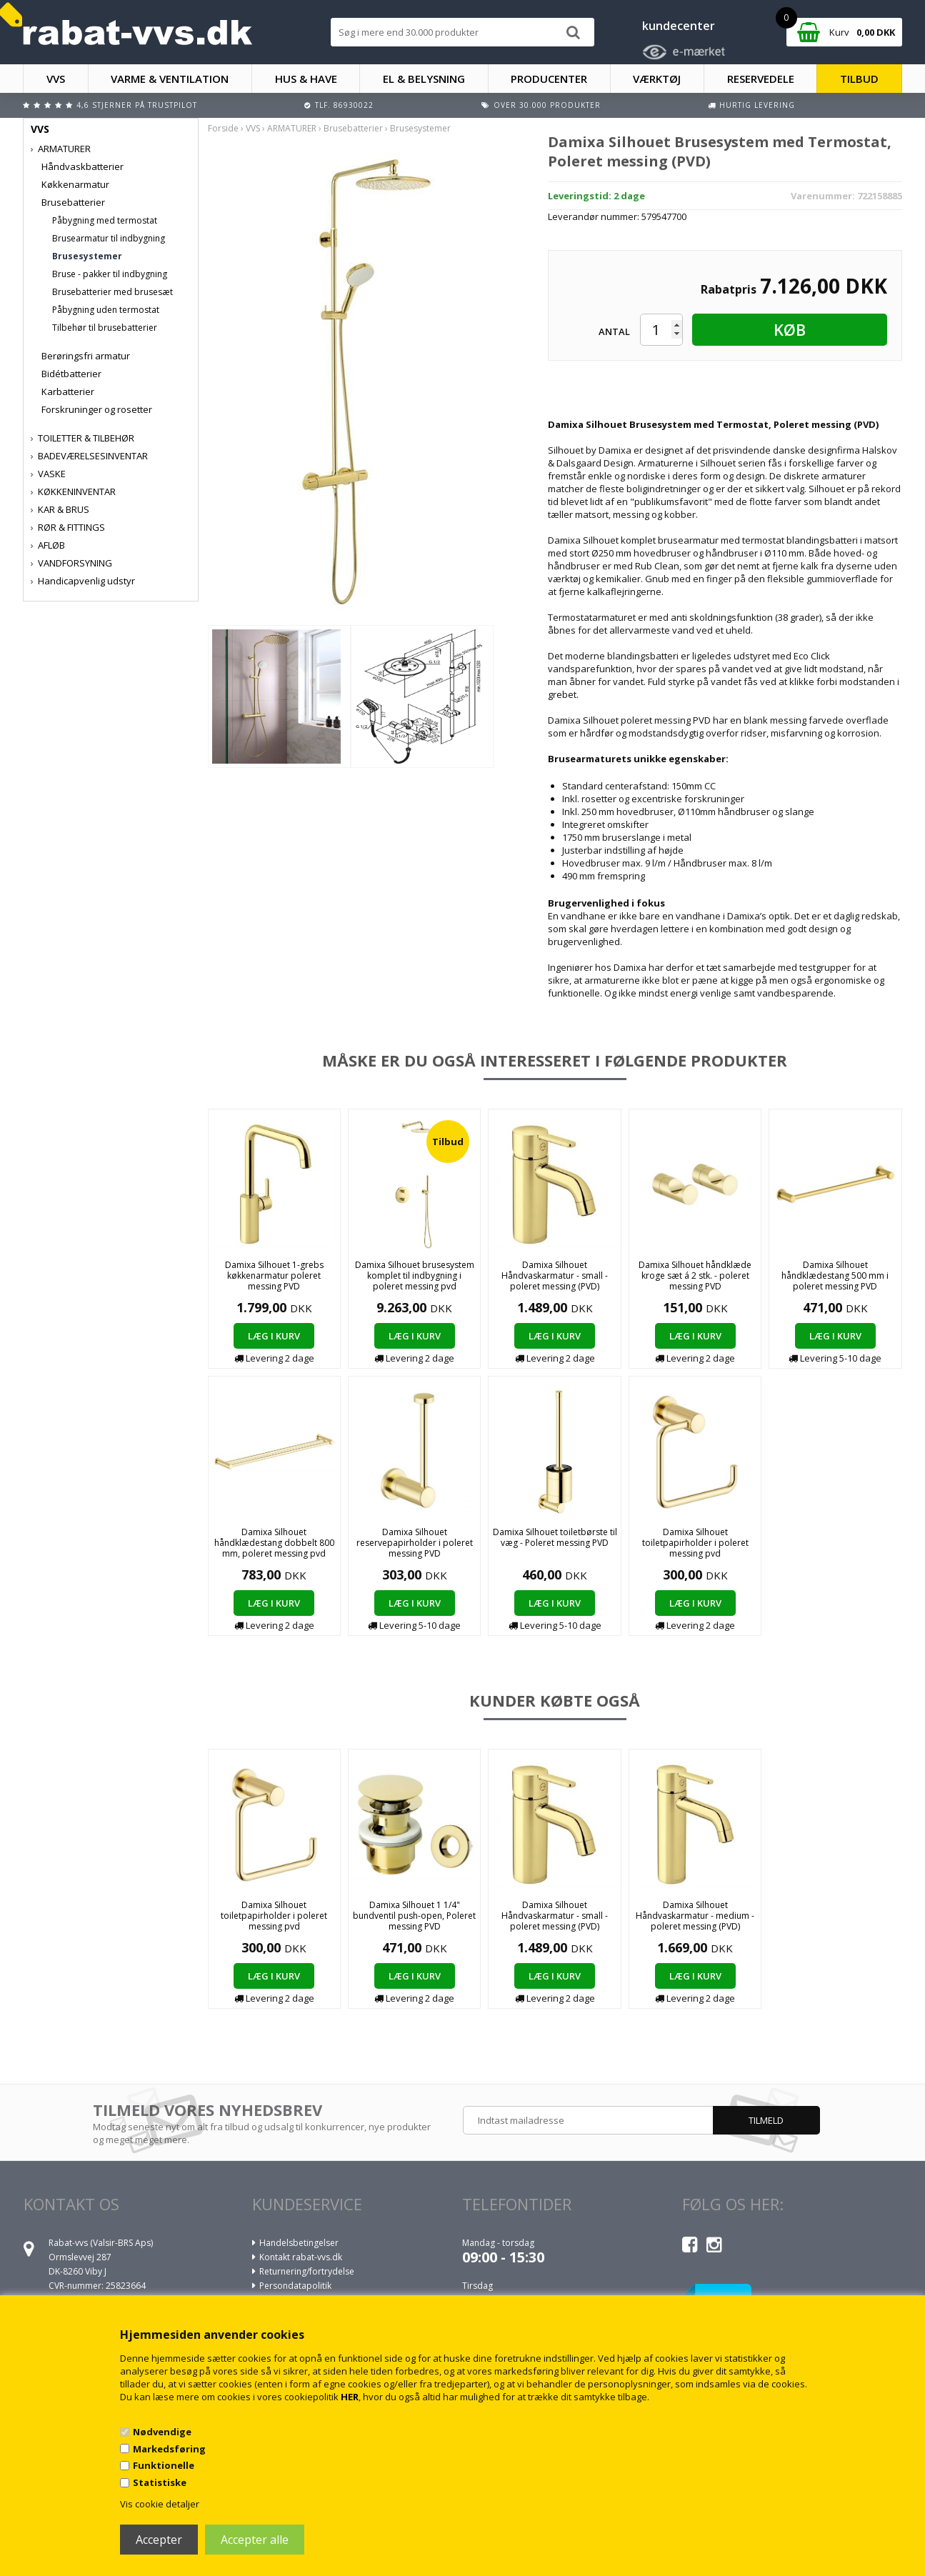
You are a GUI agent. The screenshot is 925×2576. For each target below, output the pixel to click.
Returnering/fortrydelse (306, 2271)
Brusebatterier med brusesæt (112, 292)
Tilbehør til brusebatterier (104, 327)
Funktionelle (163, 2465)
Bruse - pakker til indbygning (109, 274)
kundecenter (678, 26)
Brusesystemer (87, 256)
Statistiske (159, 2482)
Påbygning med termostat (104, 220)
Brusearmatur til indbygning (108, 238)
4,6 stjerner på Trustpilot (136, 105)
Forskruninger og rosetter (96, 409)
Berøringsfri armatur (85, 355)
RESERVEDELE (760, 78)
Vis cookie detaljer (159, 2503)
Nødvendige (162, 2431)
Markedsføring (169, 2448)
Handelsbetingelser (299, 2243)
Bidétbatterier (71, 373)
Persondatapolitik (295, 2286)
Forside (223, 128)
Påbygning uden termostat (105, 310)
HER (350, 2396)
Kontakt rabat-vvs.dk (300, 2257)
